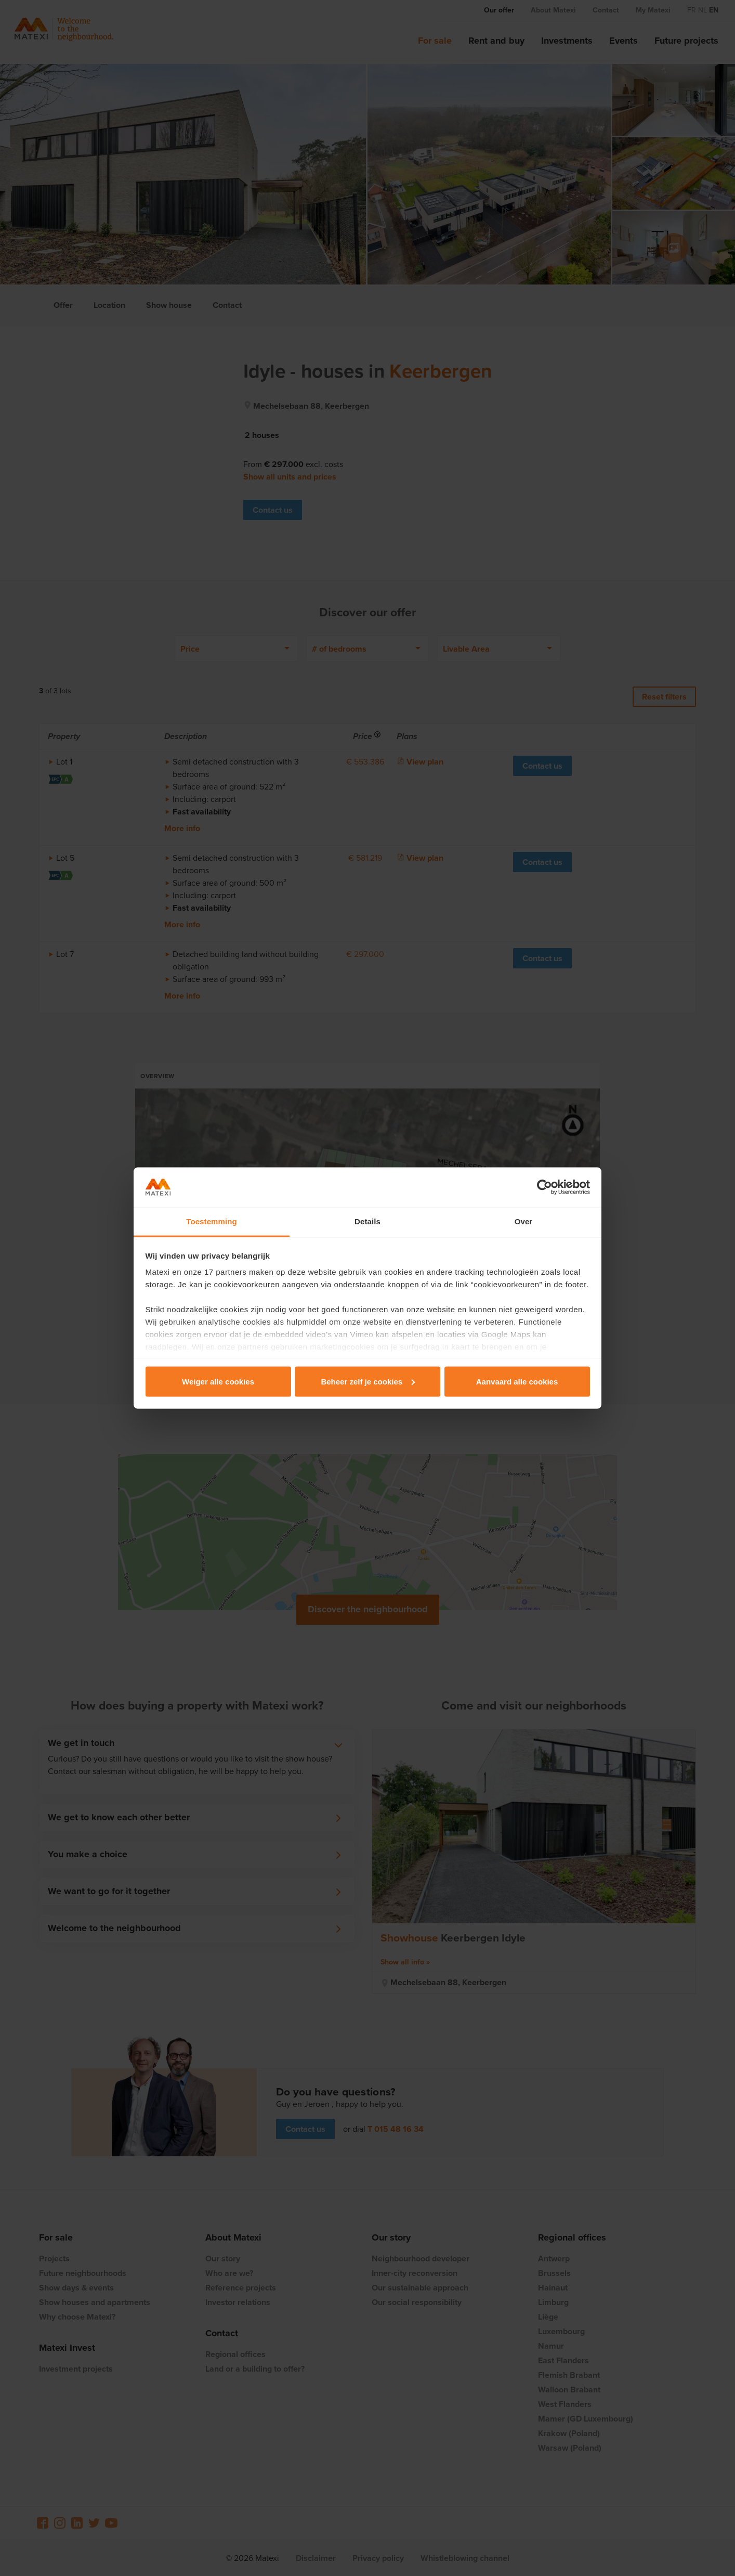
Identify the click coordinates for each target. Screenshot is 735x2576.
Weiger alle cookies (218, 1381)
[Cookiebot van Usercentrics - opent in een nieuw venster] (544, 1187)
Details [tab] (367, 1221)
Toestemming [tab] (211, 1221)
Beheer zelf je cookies (368, 1381)
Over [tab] (524, 1221)
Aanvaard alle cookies (517, 1381)
